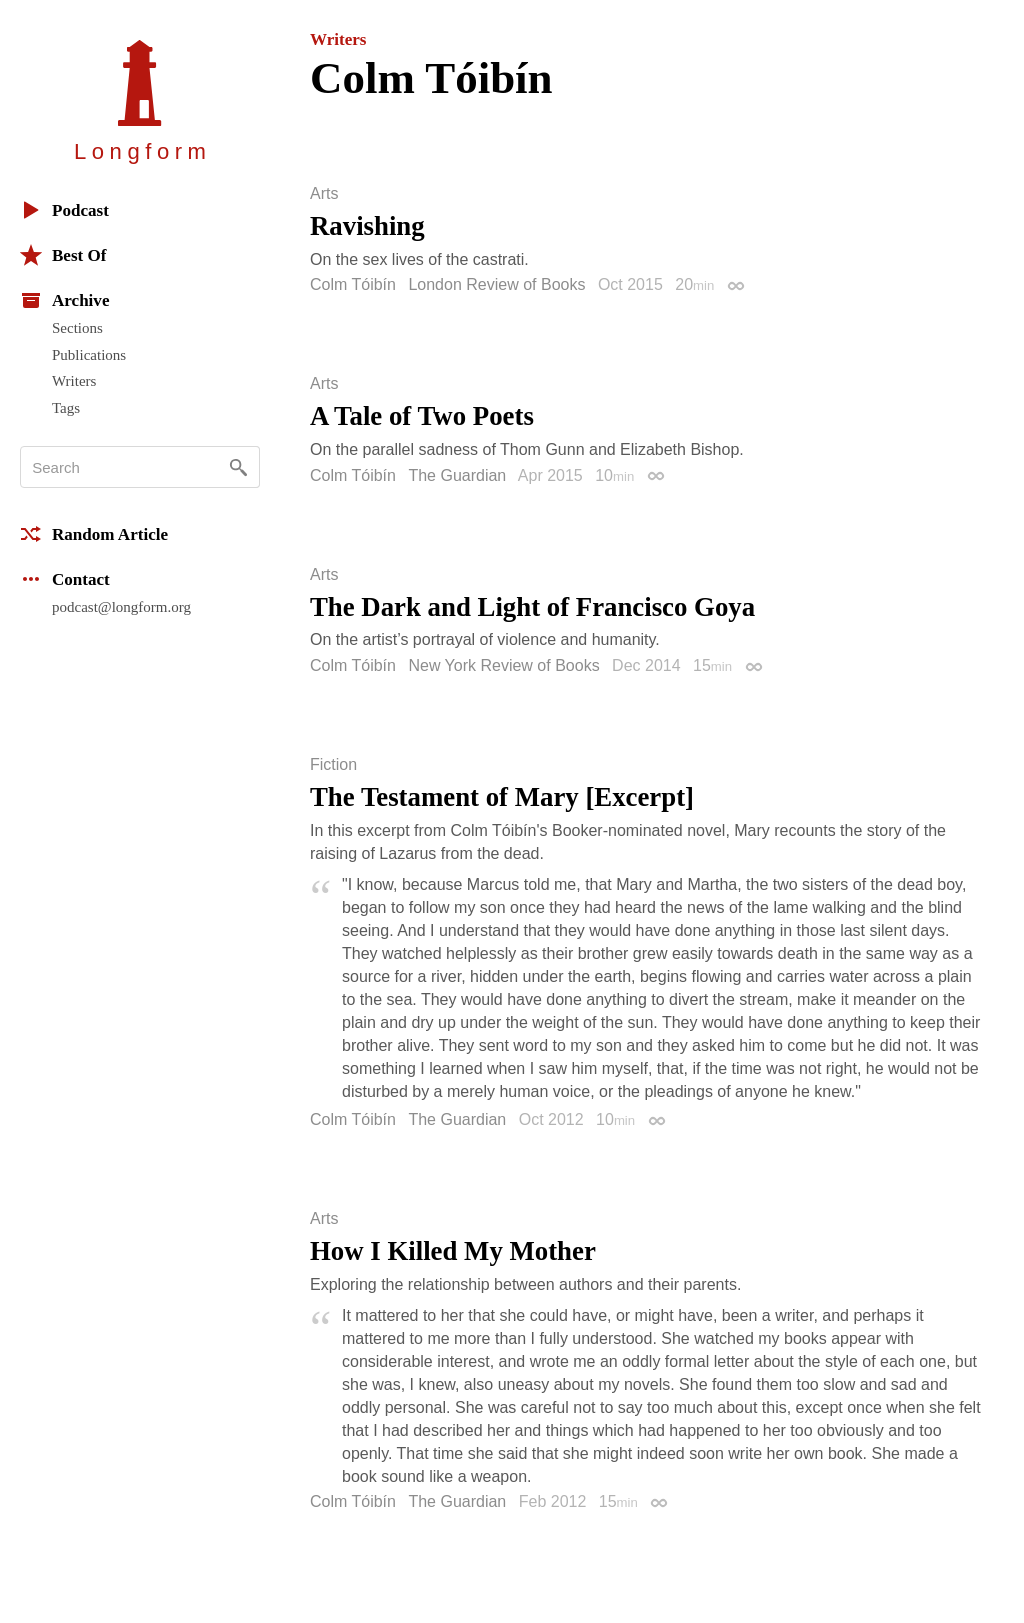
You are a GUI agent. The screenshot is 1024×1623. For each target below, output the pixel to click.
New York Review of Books (503, 665)
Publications (89, 355)
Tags (66, 408)
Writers (74, 381)
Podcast (64, 210)
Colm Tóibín (353, 284)
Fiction (333, 765)
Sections (77, 328)
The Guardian (457, 475)
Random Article (94, 534)
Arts (324, 194)
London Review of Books (496, 284)
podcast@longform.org (121, 607)
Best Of (63, 255)
